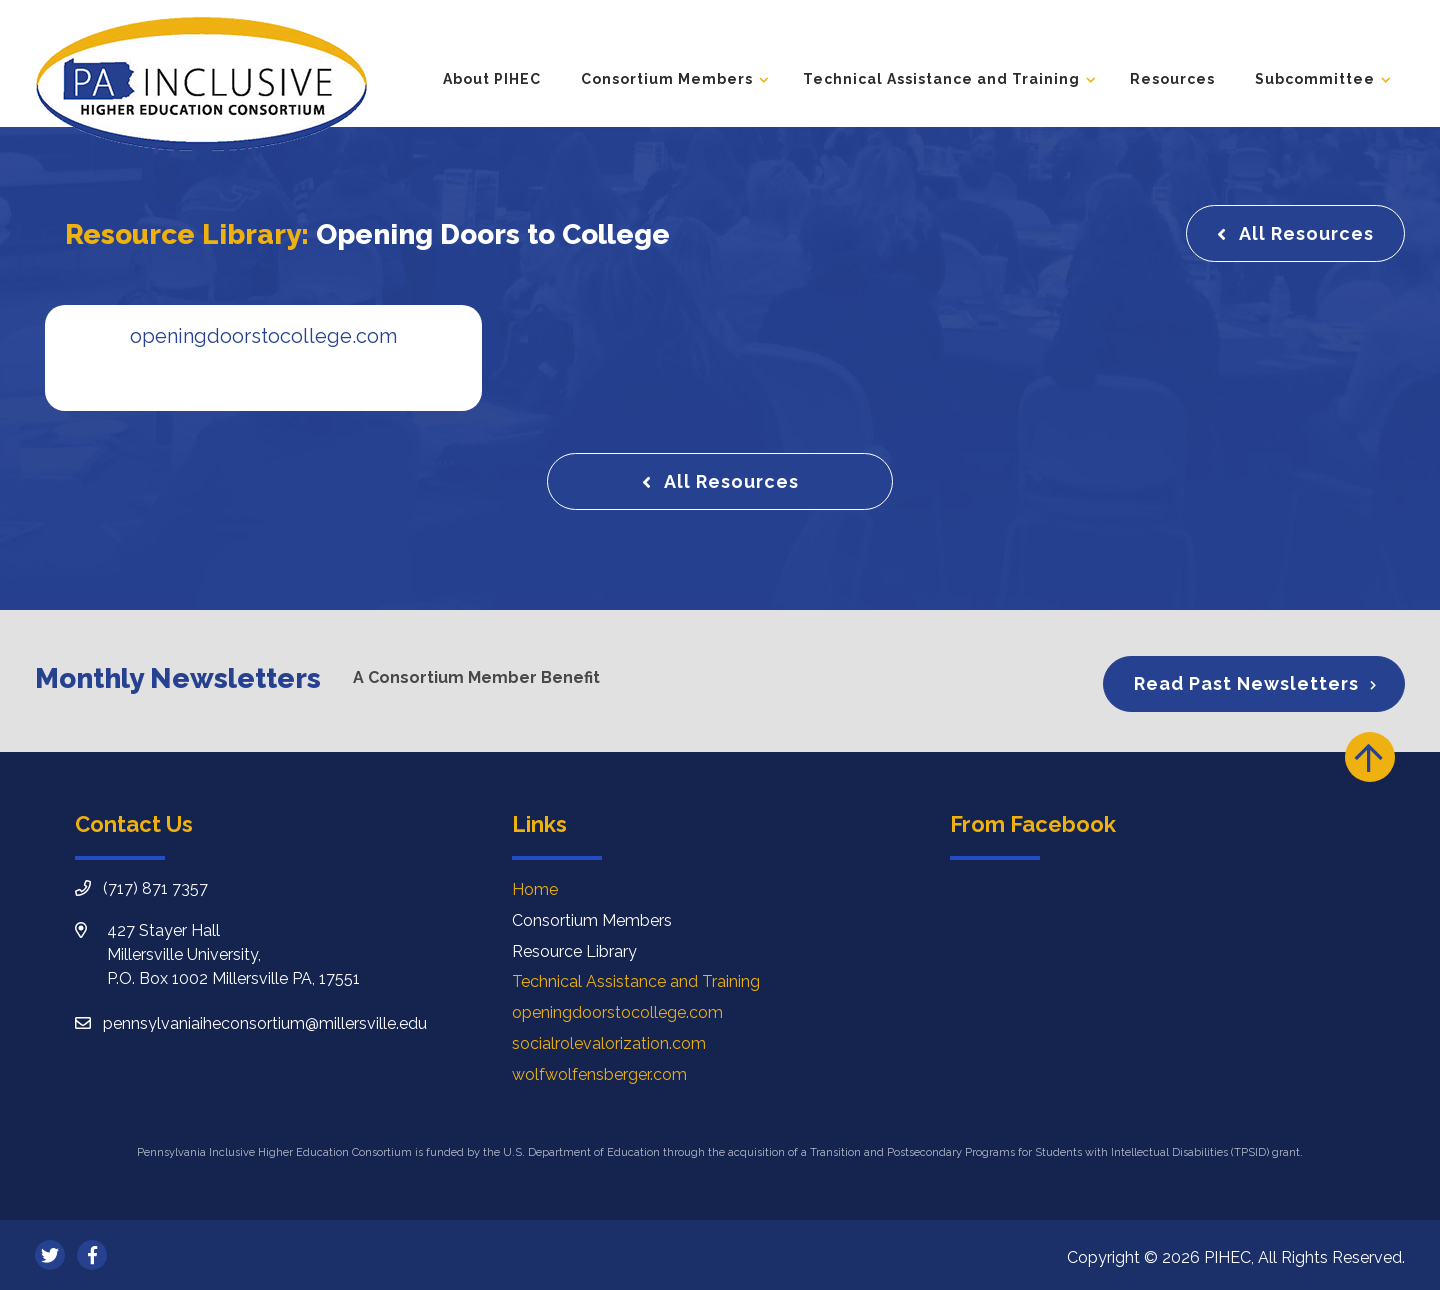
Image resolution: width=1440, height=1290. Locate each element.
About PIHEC (492, 79)
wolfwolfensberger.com (599, 1074)
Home (535, 889)
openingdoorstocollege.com (617, 1012)
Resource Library (574, 951)
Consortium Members (667, 79)
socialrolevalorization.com (609, 1043)
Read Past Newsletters (1246, 683)
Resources (1172, 79)
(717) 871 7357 (155, 888)
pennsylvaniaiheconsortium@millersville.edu (265, 1023)
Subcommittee (1315, 79)
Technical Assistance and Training (941, 79)
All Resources (1306, 233)
